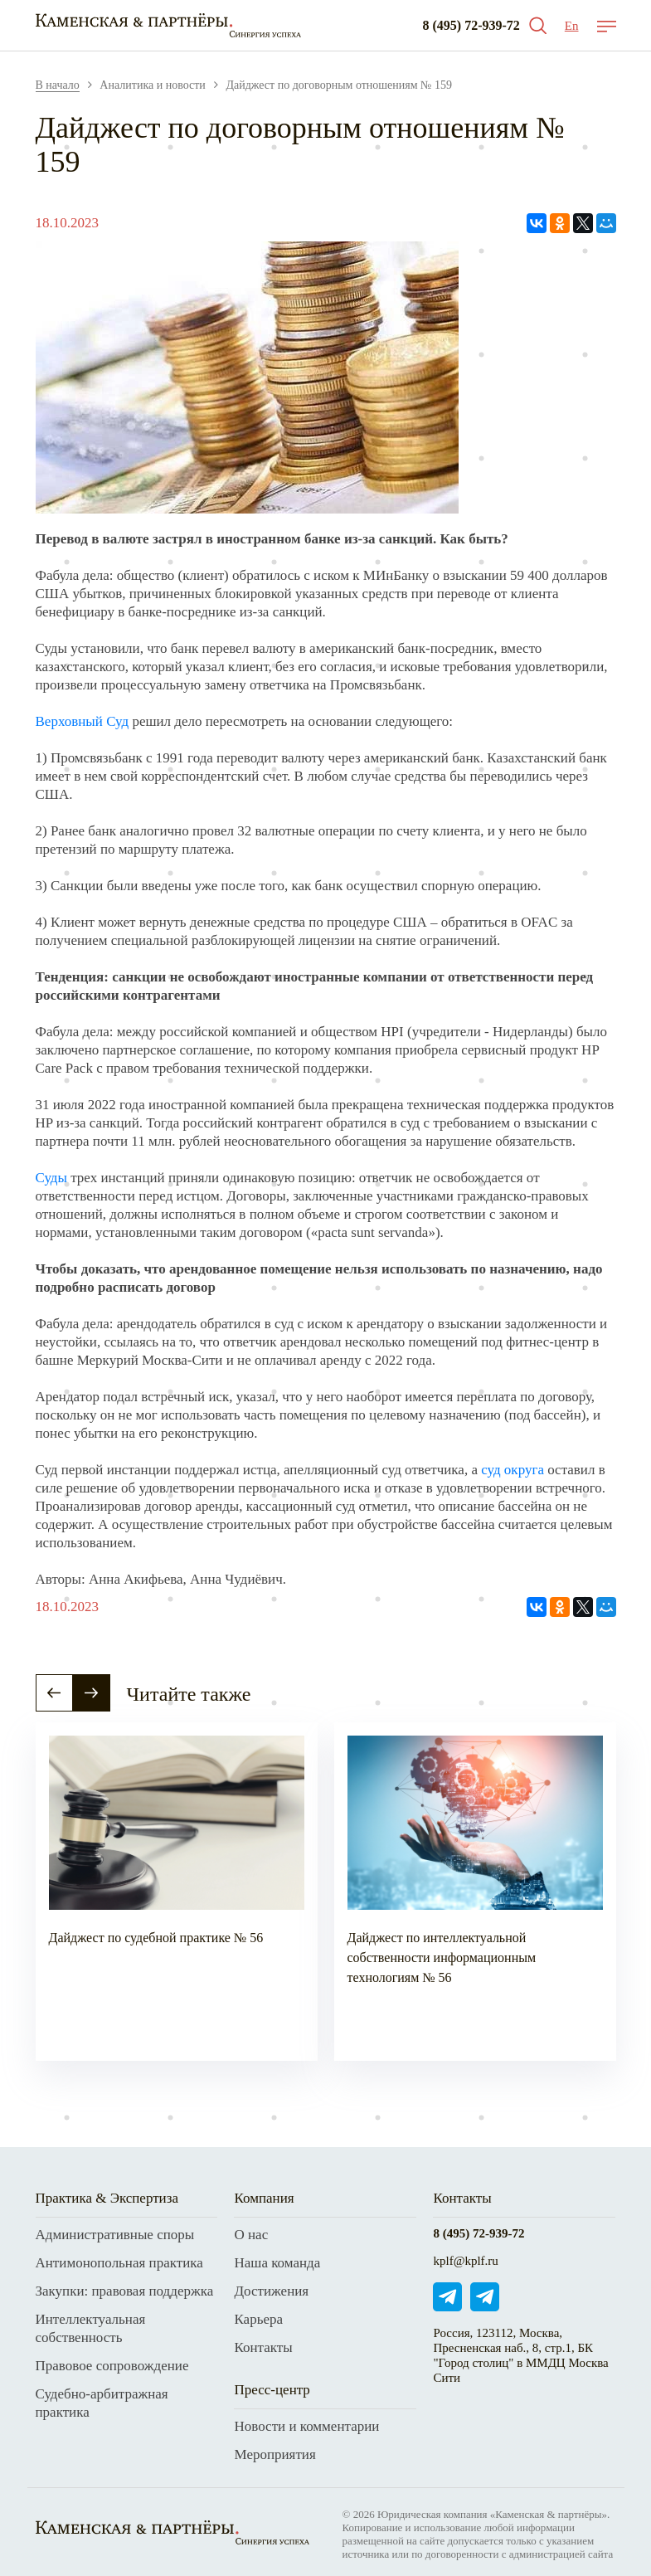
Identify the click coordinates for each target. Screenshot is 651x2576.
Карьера (258, 2319)
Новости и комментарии (306, 2426)
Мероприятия (274, 2454)
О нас (251, 2234)
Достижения (271, 2291)
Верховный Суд (82, 721)
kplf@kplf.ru (465, 2260)
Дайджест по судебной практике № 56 (156, 1938)
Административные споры (115, 2234)
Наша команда (277, 2263)
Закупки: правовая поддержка (125, 2291)
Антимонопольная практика (119, 2263)
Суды (51, 1178)
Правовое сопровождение (112, 2366)
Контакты (263, 2347)
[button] (54, 1693)
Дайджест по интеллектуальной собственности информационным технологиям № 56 (442, 1957)
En (572, 25)
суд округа (512, 1470)
